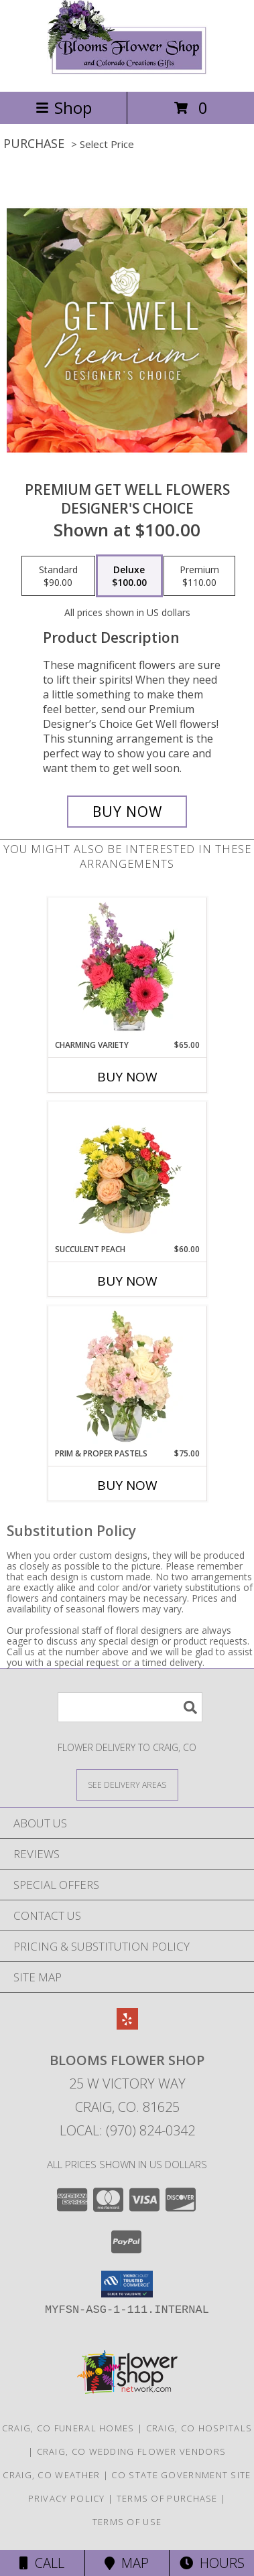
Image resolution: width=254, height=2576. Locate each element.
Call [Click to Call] (41, 2563)
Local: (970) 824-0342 (127, 2130)
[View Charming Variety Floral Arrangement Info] (127, 969)
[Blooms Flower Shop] (127, 72)
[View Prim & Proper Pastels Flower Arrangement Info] (127, 1377)
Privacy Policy (66, 2498)
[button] (127, 2284)
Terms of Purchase (167, 2498)
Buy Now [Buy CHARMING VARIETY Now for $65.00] (127, 1076)
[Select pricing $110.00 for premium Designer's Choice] (199, 575)
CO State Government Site (181, 2475)
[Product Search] (130, 1707)
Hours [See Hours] (212, 2563)
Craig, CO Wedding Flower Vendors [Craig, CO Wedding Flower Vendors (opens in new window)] (132, 2451)
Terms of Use (127, 2522)
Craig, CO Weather (51, 2475)
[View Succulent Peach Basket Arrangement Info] (127, 1173)
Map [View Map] (127, 2563)
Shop (64, 107)
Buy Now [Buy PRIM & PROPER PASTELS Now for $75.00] (127, 1485)
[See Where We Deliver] (127, 1784)
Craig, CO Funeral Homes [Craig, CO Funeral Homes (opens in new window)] (68, 2428)
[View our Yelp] (127, 2025)
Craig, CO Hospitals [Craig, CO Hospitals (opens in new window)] (199, 2428)
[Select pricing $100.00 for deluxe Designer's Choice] (129, 575)
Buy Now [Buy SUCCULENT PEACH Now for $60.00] (127, 1281)
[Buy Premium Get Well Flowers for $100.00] (127, 811)
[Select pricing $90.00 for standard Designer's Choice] (58, 575)
